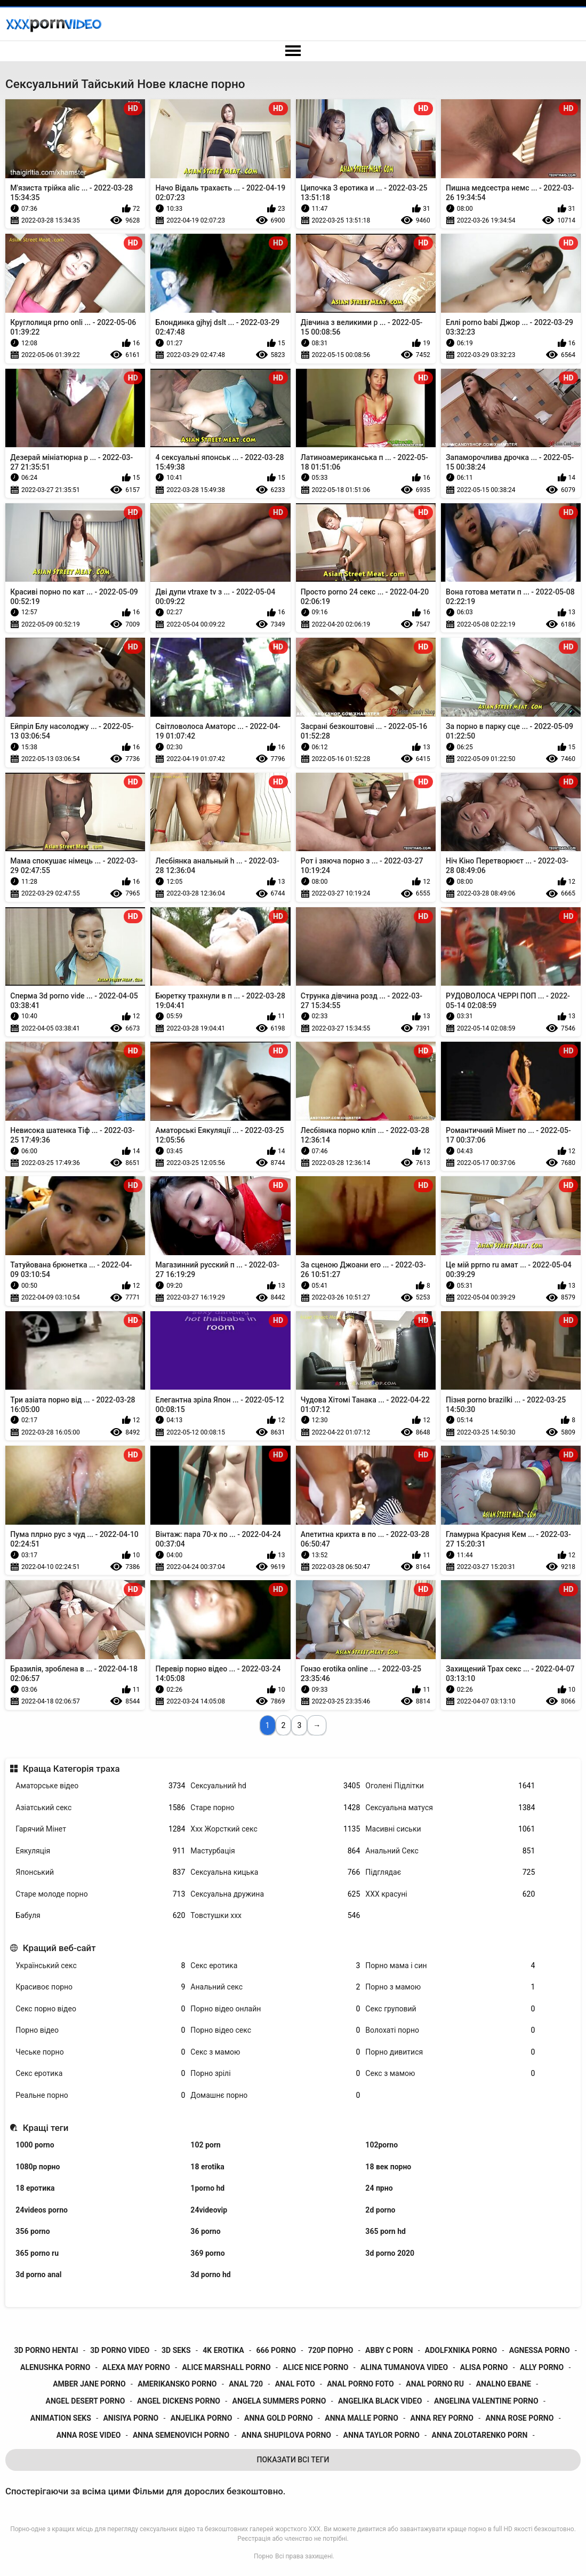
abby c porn (389, 2350)
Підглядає (450, 1872)
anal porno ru (435, 2384)
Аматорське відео (100, 1785)
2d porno (380, 2210)
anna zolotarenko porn (480, 2435)
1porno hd (207, 2188)
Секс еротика (275, 1965)
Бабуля (100, 1915)
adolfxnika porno (461, 2350)
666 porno (276, 2350)
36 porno (205, 2231)
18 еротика (34, 2188)
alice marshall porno (226, 2367)
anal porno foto (360, 2384)
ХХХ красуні (450, 1894)
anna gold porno (278, 2418)
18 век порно (388, 2166)
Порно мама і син (450, 1965)
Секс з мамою (275, 2052)
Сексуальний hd (275, 1785)
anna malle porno (361, 2418)
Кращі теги (46, 2127)
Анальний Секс (450, 1851)
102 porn (205, 2145)
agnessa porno (539, 2350)
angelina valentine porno (486, 2401)
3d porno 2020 (389, 2253)
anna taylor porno (381, 2435)
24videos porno (41, 2210)
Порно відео (100, 2030)
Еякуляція (100, 1851)
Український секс (100, 1965)
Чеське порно (100, 2052)
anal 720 (246, 2384)
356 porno (32, 2231)
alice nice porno (315, 2367)
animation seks (60, 2418)
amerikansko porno (177, 2384)
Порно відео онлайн (275, 2009)
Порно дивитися (450, 2052)
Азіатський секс (100, 1807)
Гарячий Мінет (100, 1829)
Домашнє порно (275, 2095)
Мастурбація (275, 1851)
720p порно (331, 2350)
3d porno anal (38, 2274)
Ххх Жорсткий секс (275, 1829)
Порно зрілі (275, 2073)
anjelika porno (201, 2418)
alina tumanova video (404, 2367)
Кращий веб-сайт (59, 1948)
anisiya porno (130, 2418)
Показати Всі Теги (293, 2459)
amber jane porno (89, 2384)
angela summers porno (279, 2401)
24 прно (378, 2188)
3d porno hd (210, 2274)
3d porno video (119, 2350)
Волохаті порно (450, 2030)
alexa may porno (136, 2367)
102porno (381, 2145)
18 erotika (207, 2166)
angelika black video (380, 2401)
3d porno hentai (46, 2350)
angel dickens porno (178, 2401)
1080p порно (37, 2166)
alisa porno (484, 2367)
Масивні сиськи (450, 1829)
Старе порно (275, 1807)
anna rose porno (519, 2418)
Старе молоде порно (100, 1894)
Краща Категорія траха (71, 1768)
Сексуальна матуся (450, 1807)
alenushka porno (55, 2367)
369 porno (207, 2253)
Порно (263, 2556)
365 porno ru (37, 2253)
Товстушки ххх (275, 1915)
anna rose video (89, 2435)
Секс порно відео (100, 2009)
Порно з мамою (450, 1987)
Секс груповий (450, 2009)
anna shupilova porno (286, 2435)
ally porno (542, 2367)
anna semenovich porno (181, 2435)
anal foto (295, 2384)
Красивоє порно (100, 1987)
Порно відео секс (275, 2030)
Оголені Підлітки (450, 1785)
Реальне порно (100, 2095)
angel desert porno (85, 2401)
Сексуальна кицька (275, 1872)
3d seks (176, 2350)
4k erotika (223, 2350)
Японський (100, 1872)
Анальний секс (275, 1987)
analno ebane (503, 2384)
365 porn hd (385, 2231)
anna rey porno (442, 2418)
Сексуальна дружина (275, 1894)
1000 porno (34, 2145)
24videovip (208, 2210)
